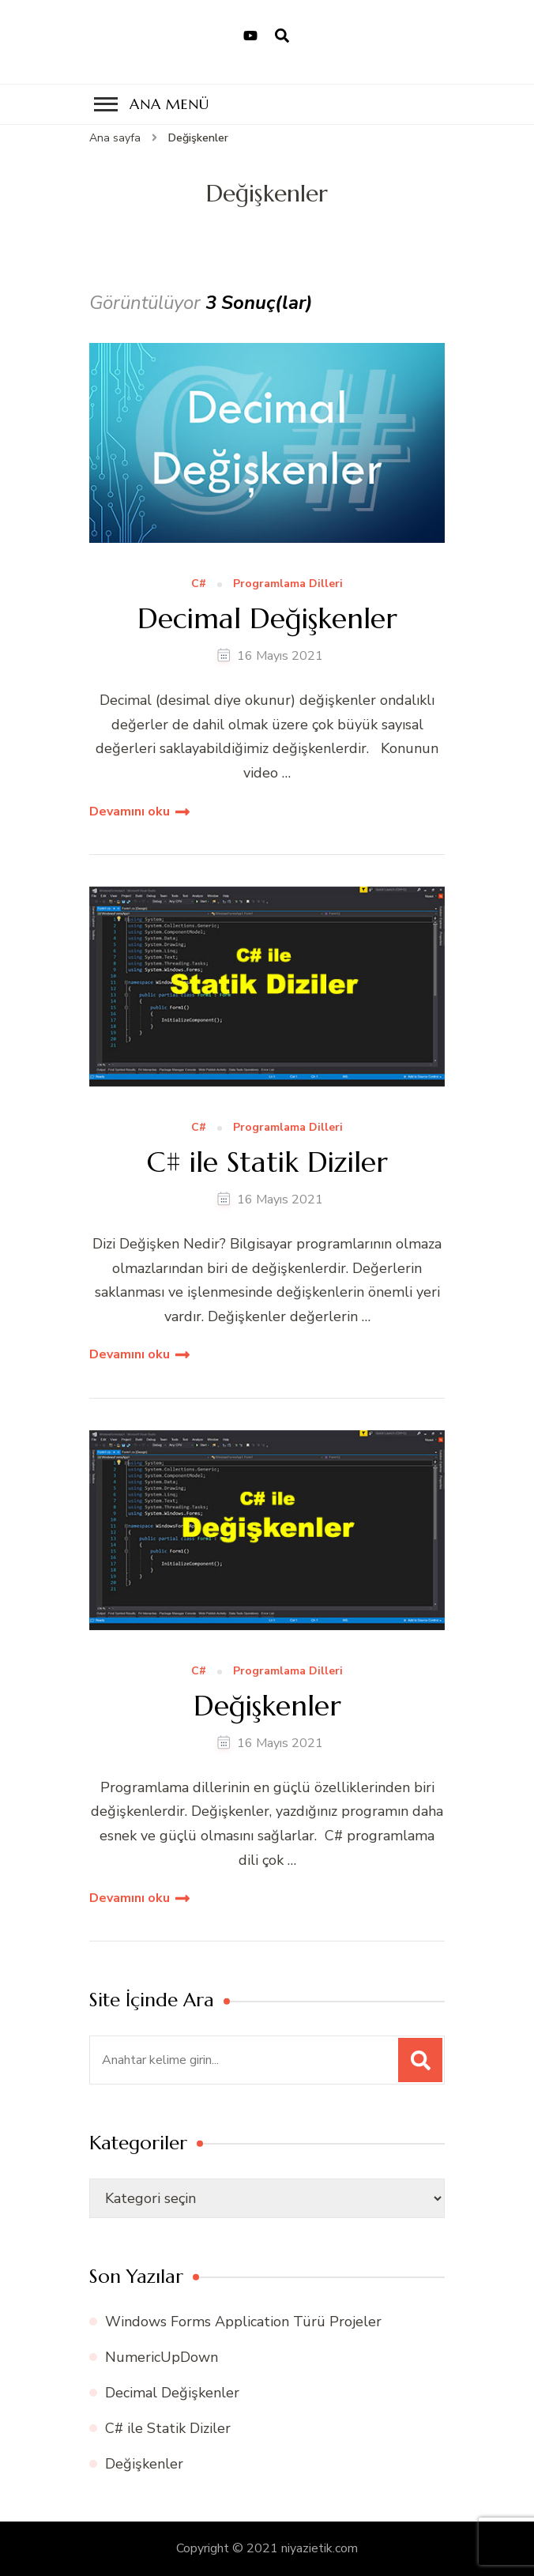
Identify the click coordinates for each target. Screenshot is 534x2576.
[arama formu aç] (282, 36)
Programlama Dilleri (288, 584)
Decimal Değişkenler (267, 618)
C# (198, 584)
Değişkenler (267, 1706)
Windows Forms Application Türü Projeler (243, 2321)
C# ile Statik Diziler (267, 1162)
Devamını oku (129, 811)
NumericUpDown (161, 2357)
